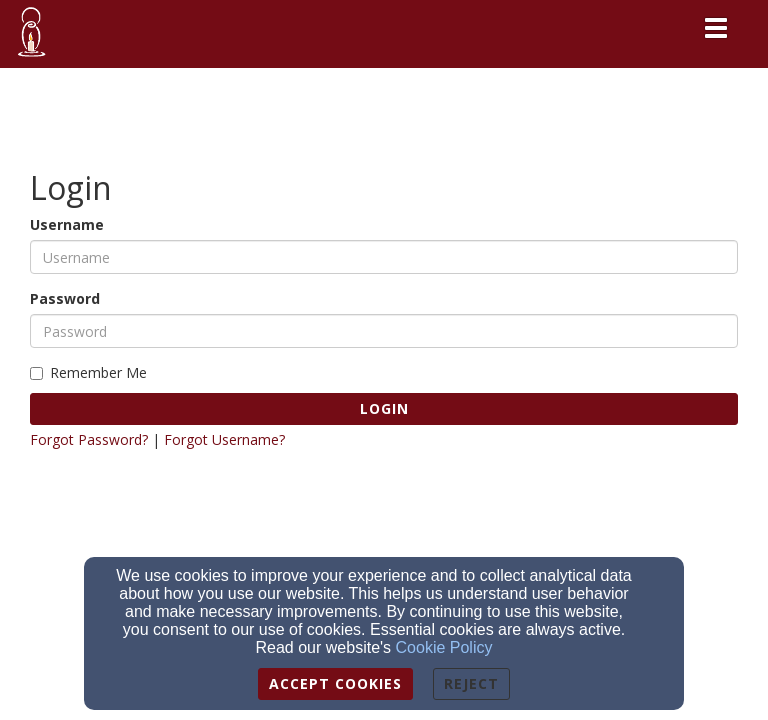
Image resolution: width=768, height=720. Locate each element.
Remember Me (88, 372)
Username (67, 224)
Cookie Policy (444, 647)
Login (384, 408)
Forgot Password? (89, 439)
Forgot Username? (224, 439)
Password (65, 298)
